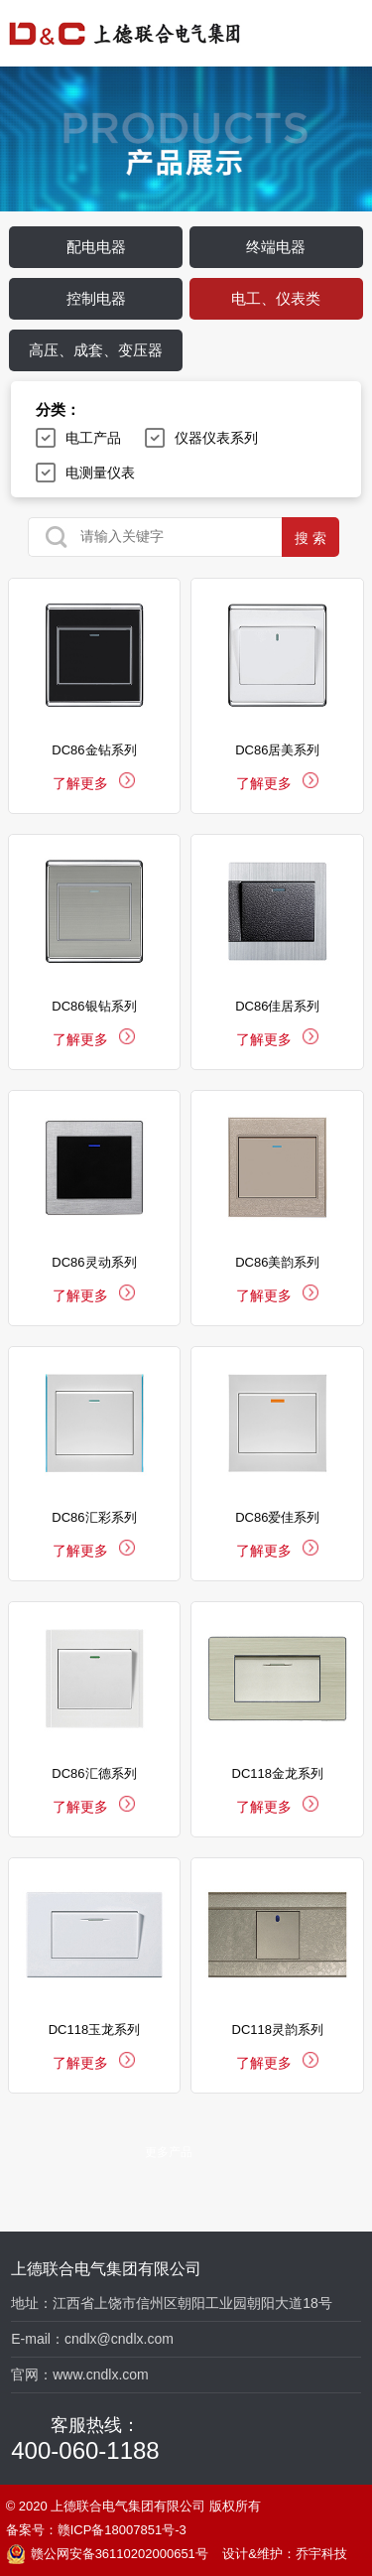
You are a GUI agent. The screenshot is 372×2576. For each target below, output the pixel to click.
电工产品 (93, 438)
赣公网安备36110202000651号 (107, 2554)
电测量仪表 (100, 472)
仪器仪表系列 (216, 438)
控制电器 (96, 298)
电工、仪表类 (275, 298)
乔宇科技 (321, 2553)
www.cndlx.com (100, 2374)
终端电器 (276, 246)
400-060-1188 (85, 2450)
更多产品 (168, 2152)
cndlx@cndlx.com (119, 2339)
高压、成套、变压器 (96, 349)
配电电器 (96, 246)
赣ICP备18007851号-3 (122, 2529)
